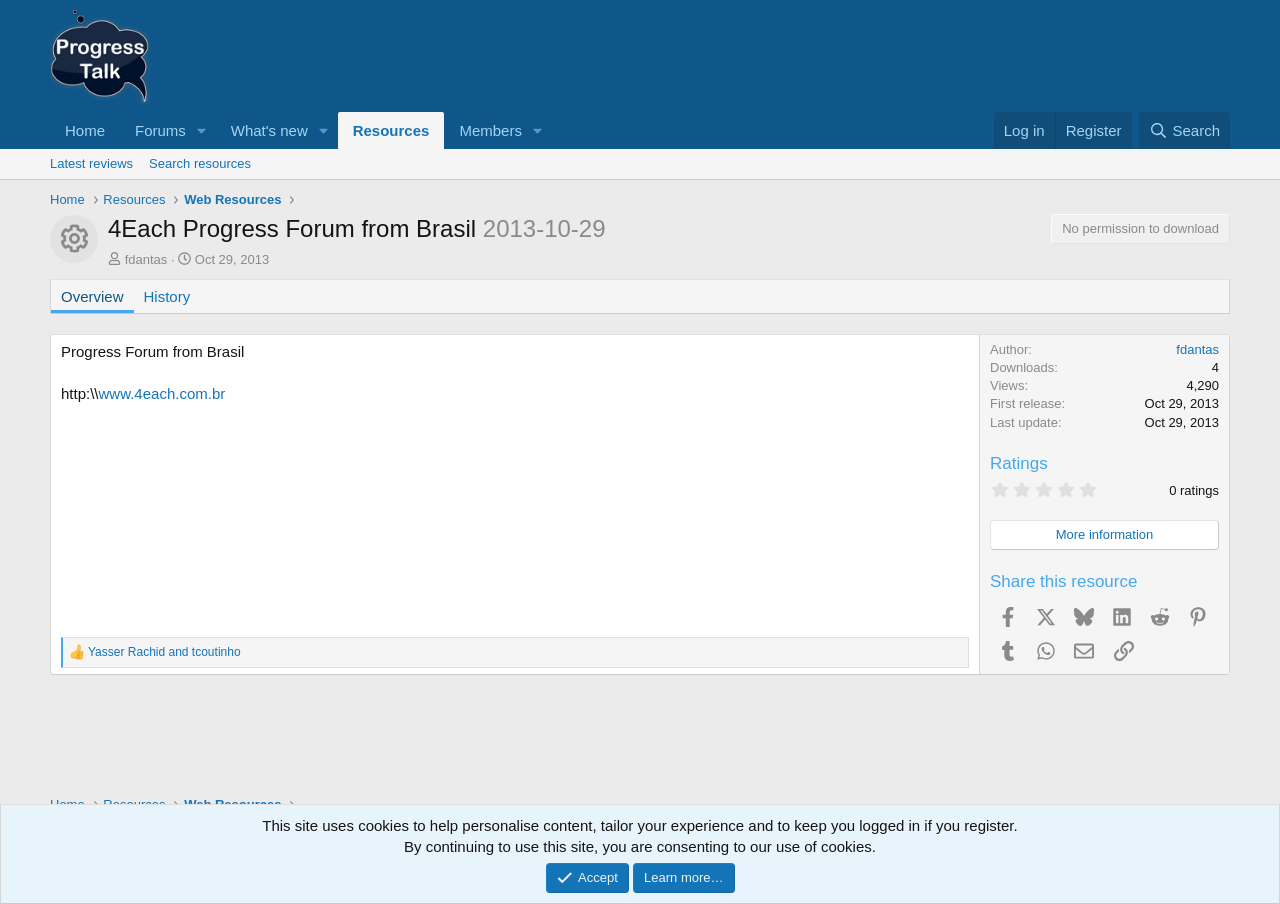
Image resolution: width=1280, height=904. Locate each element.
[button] (202, 130)
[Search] (1184, 130)
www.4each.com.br (162, 393)
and (164, 652)
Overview (92, 296)
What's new (269, 130)
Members (490, 130)
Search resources (200, 163)
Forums (160, 130)
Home (85, 130)
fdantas (146, 259)
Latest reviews (91, 163)
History (167, 296)
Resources (391, 130)
